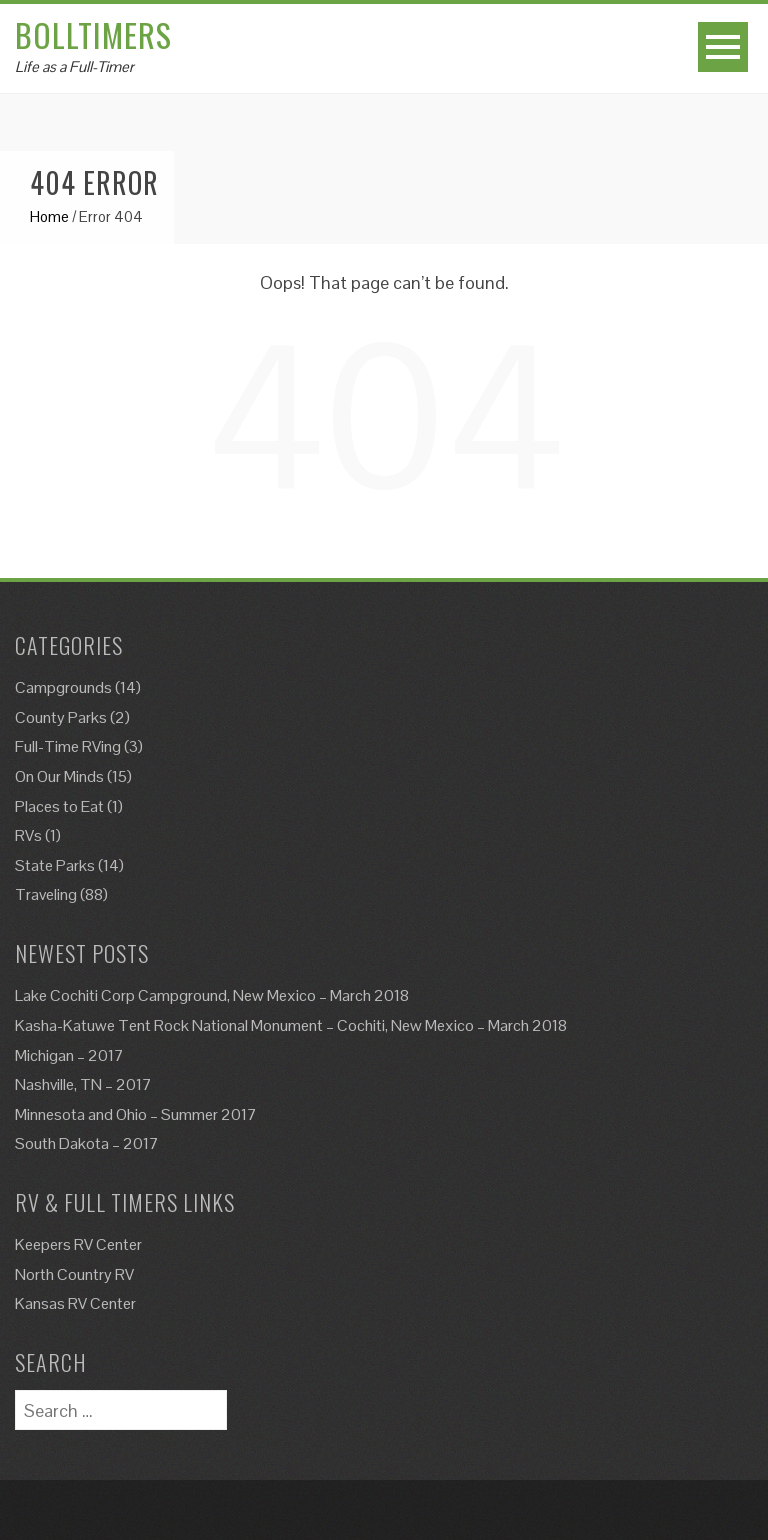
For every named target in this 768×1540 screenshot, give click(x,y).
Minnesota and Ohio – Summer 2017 (136, 1114)
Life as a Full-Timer (74, 66)
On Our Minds (59, 776)
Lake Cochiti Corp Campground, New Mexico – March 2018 (212, 995)
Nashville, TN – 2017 (83, 1084)
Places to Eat (59, 806)
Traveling (46, 894)
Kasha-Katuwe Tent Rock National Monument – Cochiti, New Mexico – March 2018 (291, 1025)
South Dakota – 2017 (87, 1143)
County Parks (61, 717)
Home (49, 216)
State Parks (55, 865)
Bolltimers (93, 34)
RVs (28, 835)
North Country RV (74, 1274)
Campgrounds (63, 687)
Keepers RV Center (78, 1244)
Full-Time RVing (68, 746)
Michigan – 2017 (69, 1055)
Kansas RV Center (75, 1303)
